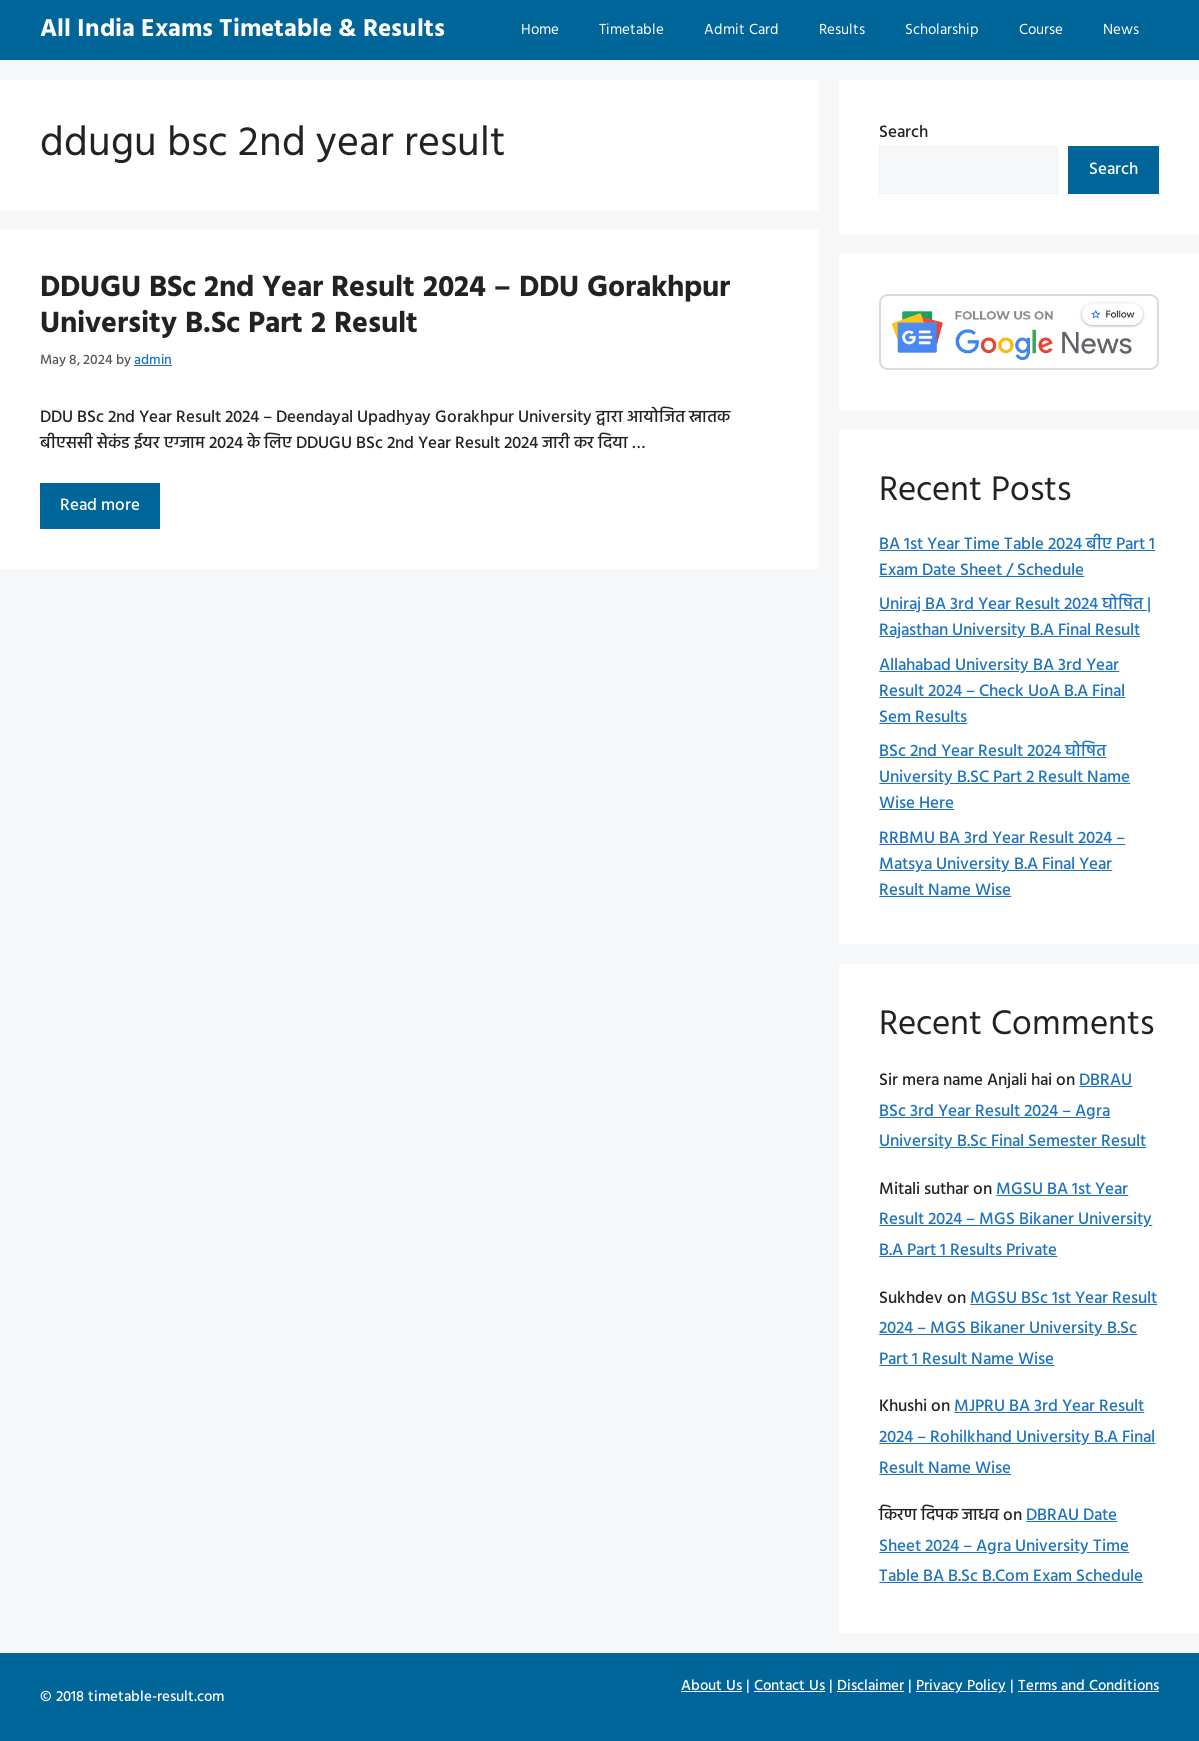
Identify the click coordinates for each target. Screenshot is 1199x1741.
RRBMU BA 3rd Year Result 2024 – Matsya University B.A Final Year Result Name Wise (1002, 864)
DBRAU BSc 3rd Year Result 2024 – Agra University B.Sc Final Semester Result (1012, 1111)
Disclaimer (870, 1686)
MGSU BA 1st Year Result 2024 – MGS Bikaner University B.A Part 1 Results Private (1015, 1220)
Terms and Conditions (1088, 1686)
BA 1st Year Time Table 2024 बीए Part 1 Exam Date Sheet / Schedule (1017, 557)
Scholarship (942, 30)
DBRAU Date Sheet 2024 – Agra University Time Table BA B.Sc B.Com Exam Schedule (1011, 1546)
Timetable (631, 30)
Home (540, 30)
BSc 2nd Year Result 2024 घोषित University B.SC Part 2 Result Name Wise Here (1004, 777)
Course (1041, 30)
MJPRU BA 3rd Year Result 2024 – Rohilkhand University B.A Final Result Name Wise (1017, 1437)
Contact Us (789, 1686)
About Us (711, 1686)
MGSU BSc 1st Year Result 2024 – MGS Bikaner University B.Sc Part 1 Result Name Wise (1018, 1329)
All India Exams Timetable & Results (242, 30)
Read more (110, 510)
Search (903, 132)
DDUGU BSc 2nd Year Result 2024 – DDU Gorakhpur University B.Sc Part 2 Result (385, 306)
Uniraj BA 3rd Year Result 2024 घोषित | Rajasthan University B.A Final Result (1015, 617)
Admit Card (741, 30)
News (1121, 30)
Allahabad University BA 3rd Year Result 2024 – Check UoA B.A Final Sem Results (1002, 691)
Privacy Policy (961, 1686)
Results (842, 30)
